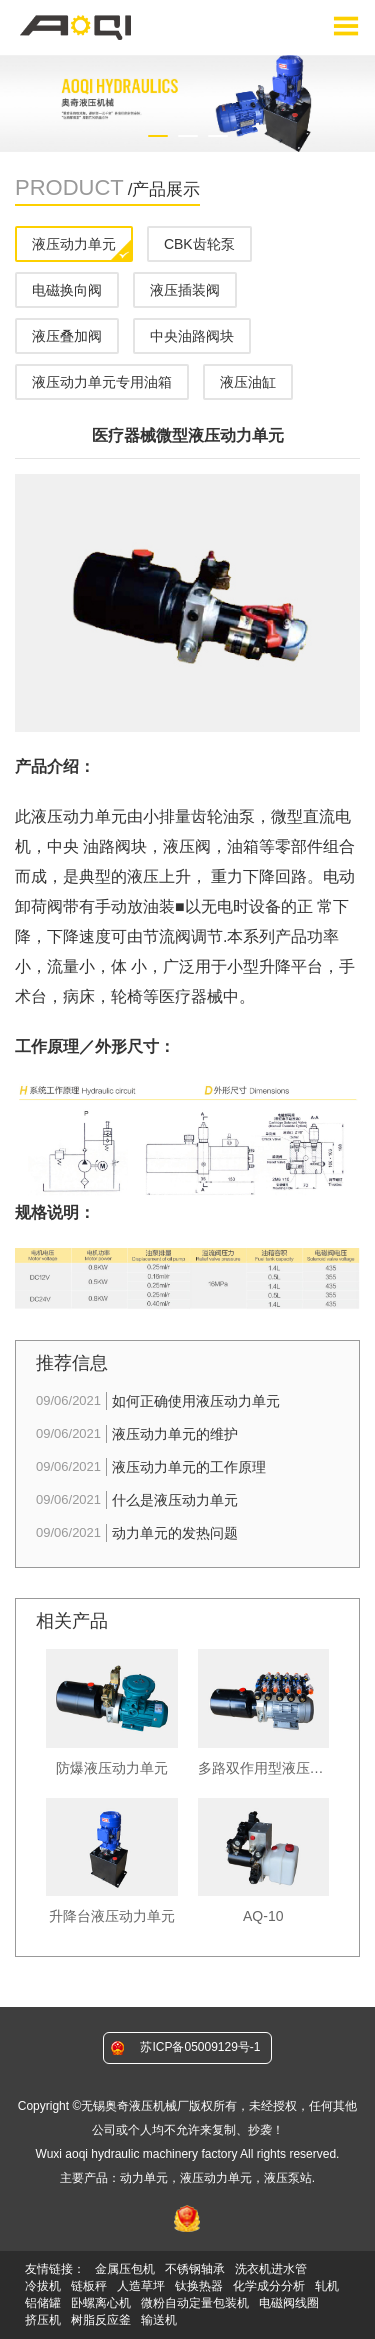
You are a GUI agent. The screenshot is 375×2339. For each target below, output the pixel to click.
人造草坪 (141, 2286)
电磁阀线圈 (289, 2303)
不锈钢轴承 (195, 2269)
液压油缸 (248, 382)
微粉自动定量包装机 (195, 2303)
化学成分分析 (269, 2286)
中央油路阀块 (192, 336)
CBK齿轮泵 (199, 244)
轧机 (327, 2286)
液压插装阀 (185, 290)
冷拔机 (43, 2286)
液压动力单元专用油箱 (102, 382)
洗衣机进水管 (271, 2269)
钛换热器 (199, 2286)
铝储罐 (43, 2303)
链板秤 (89, 2286)
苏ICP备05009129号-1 (200, 2047)
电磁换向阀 (67, 290)
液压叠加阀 (67, 336)
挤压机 (43, 2320)
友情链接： (55, 2269)
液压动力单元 (74, 244)
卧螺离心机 (101, 2303)
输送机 (159, 2320)
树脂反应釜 (101, 2320)
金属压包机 (125, 2269)
